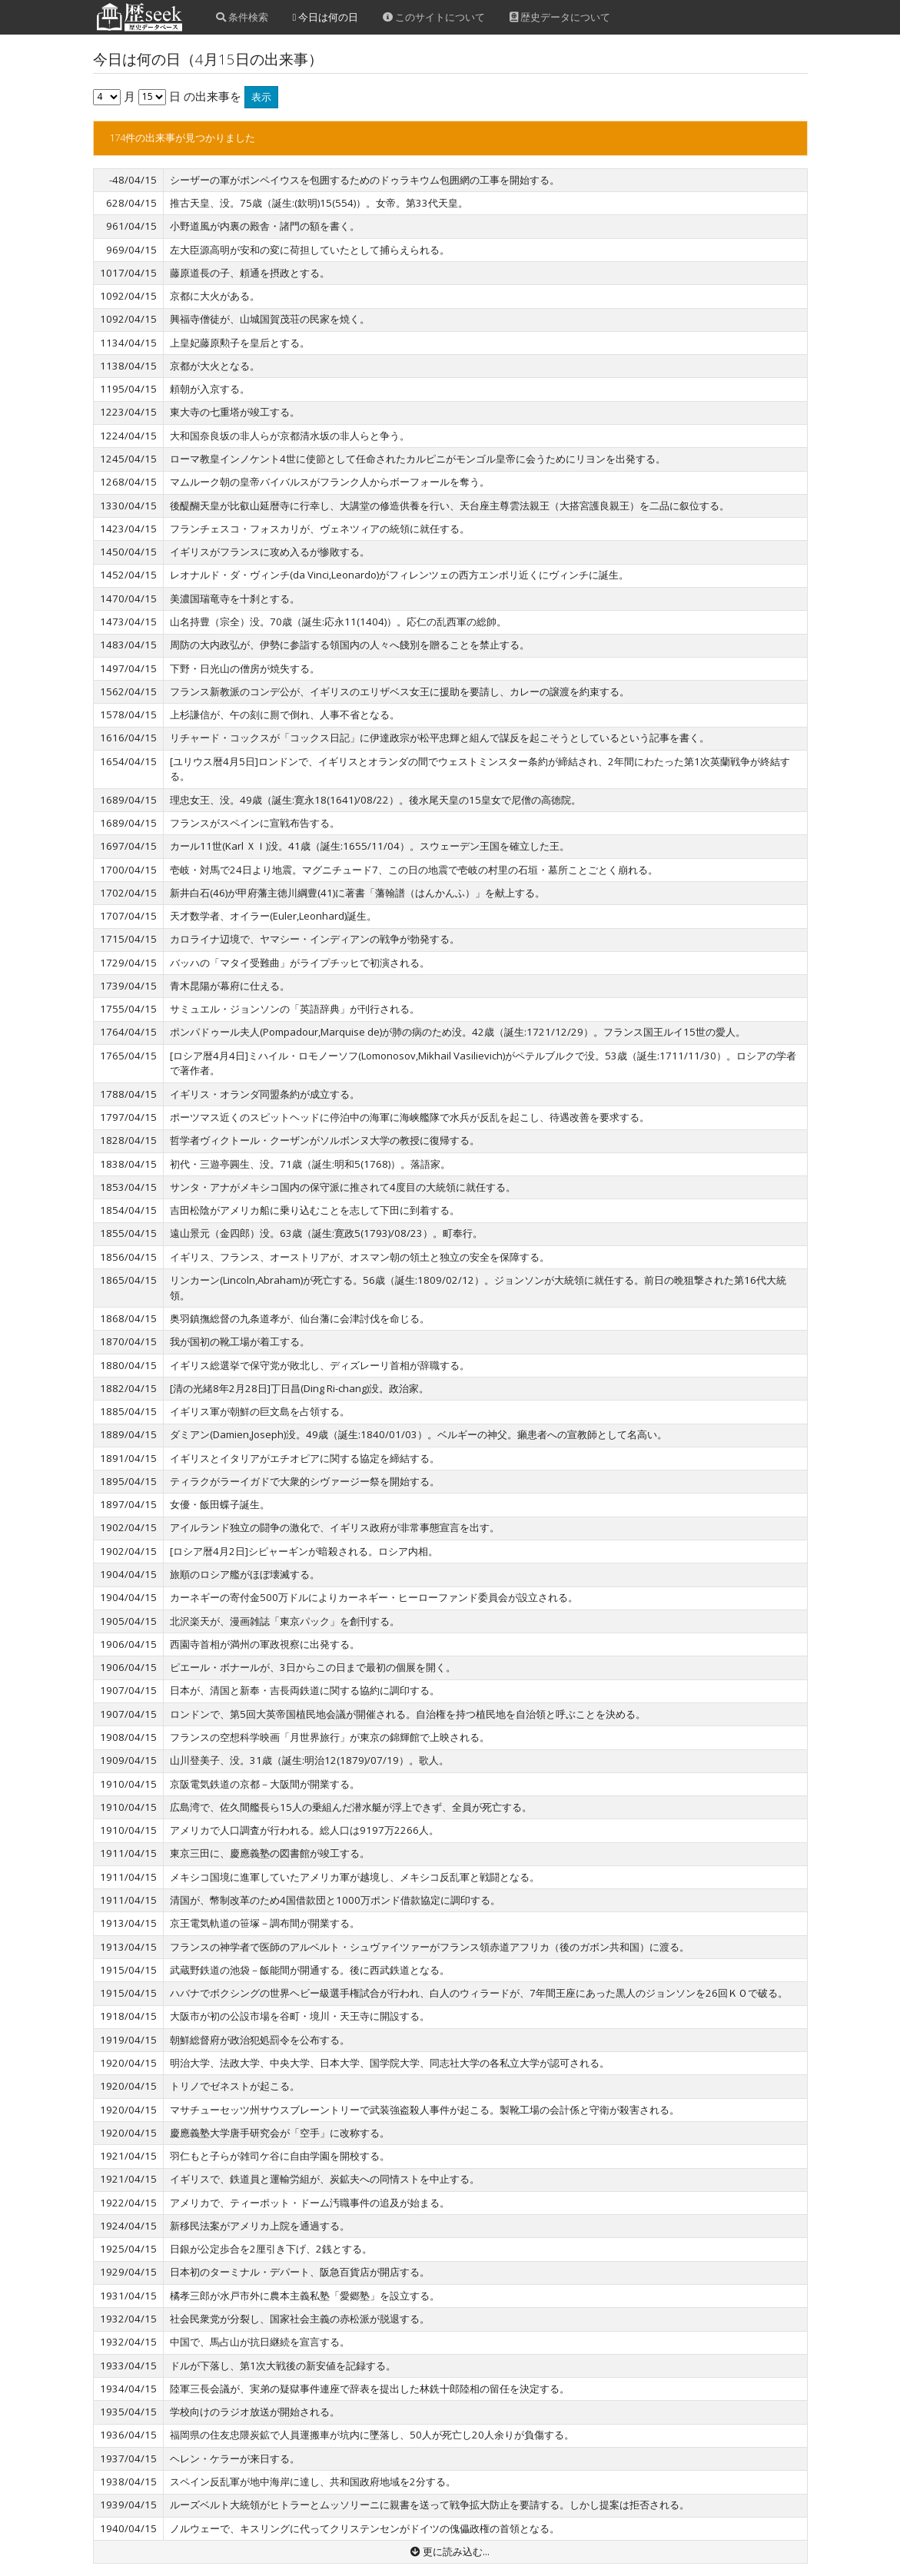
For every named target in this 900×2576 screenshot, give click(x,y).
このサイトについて (434, 17)
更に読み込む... (450, 2551)
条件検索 (242, 17)
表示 (261, 97)
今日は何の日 (326, 17)
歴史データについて (560, 17)
